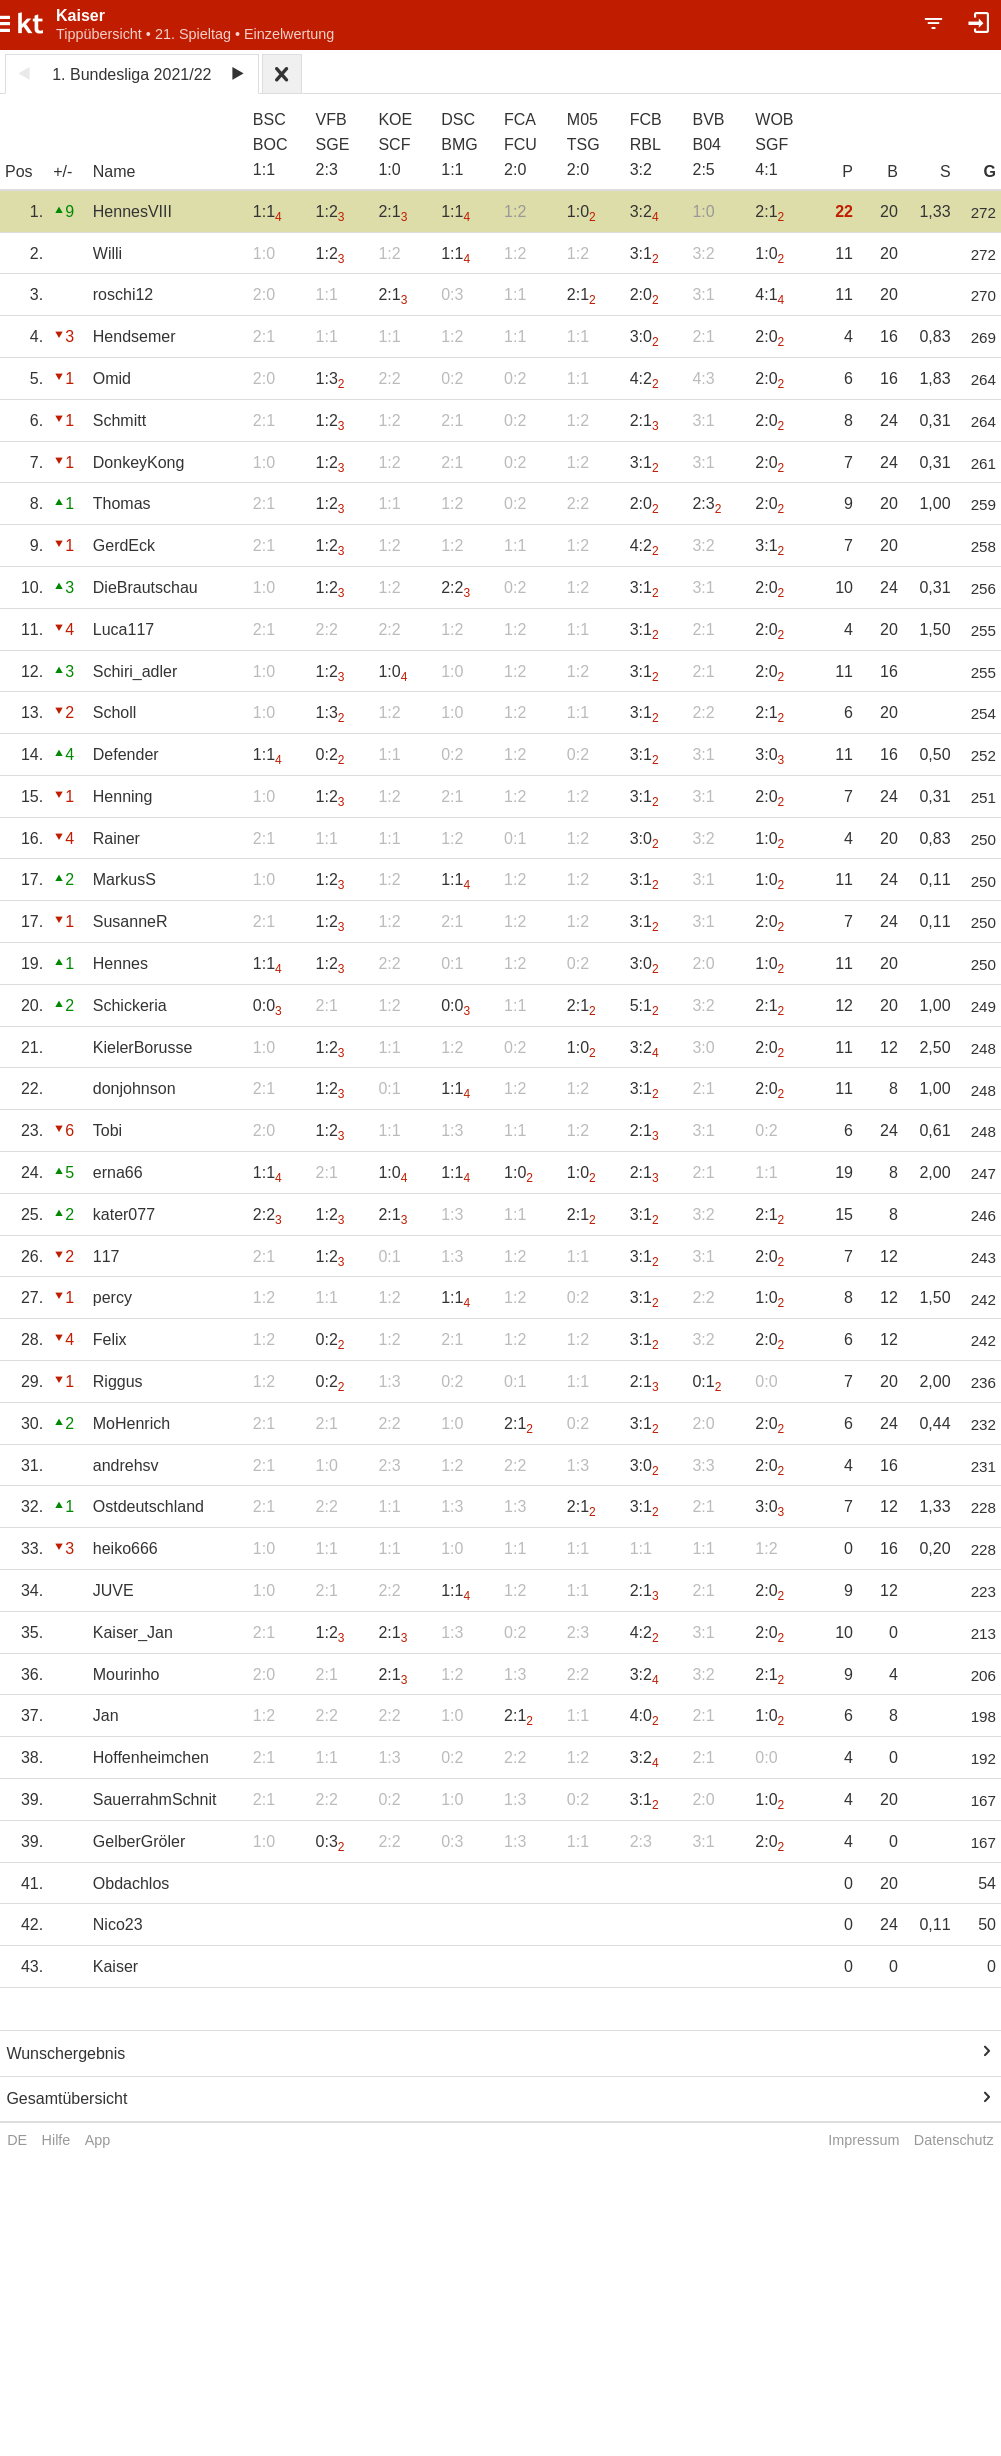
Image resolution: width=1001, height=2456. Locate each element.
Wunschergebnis (65, 2053)
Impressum (863, 2140)
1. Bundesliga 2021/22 (131, 74)
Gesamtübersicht (66, 2098)
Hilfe (56, 2140)
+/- (62, 171)
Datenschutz (954, 2140)
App (98, 2140)
